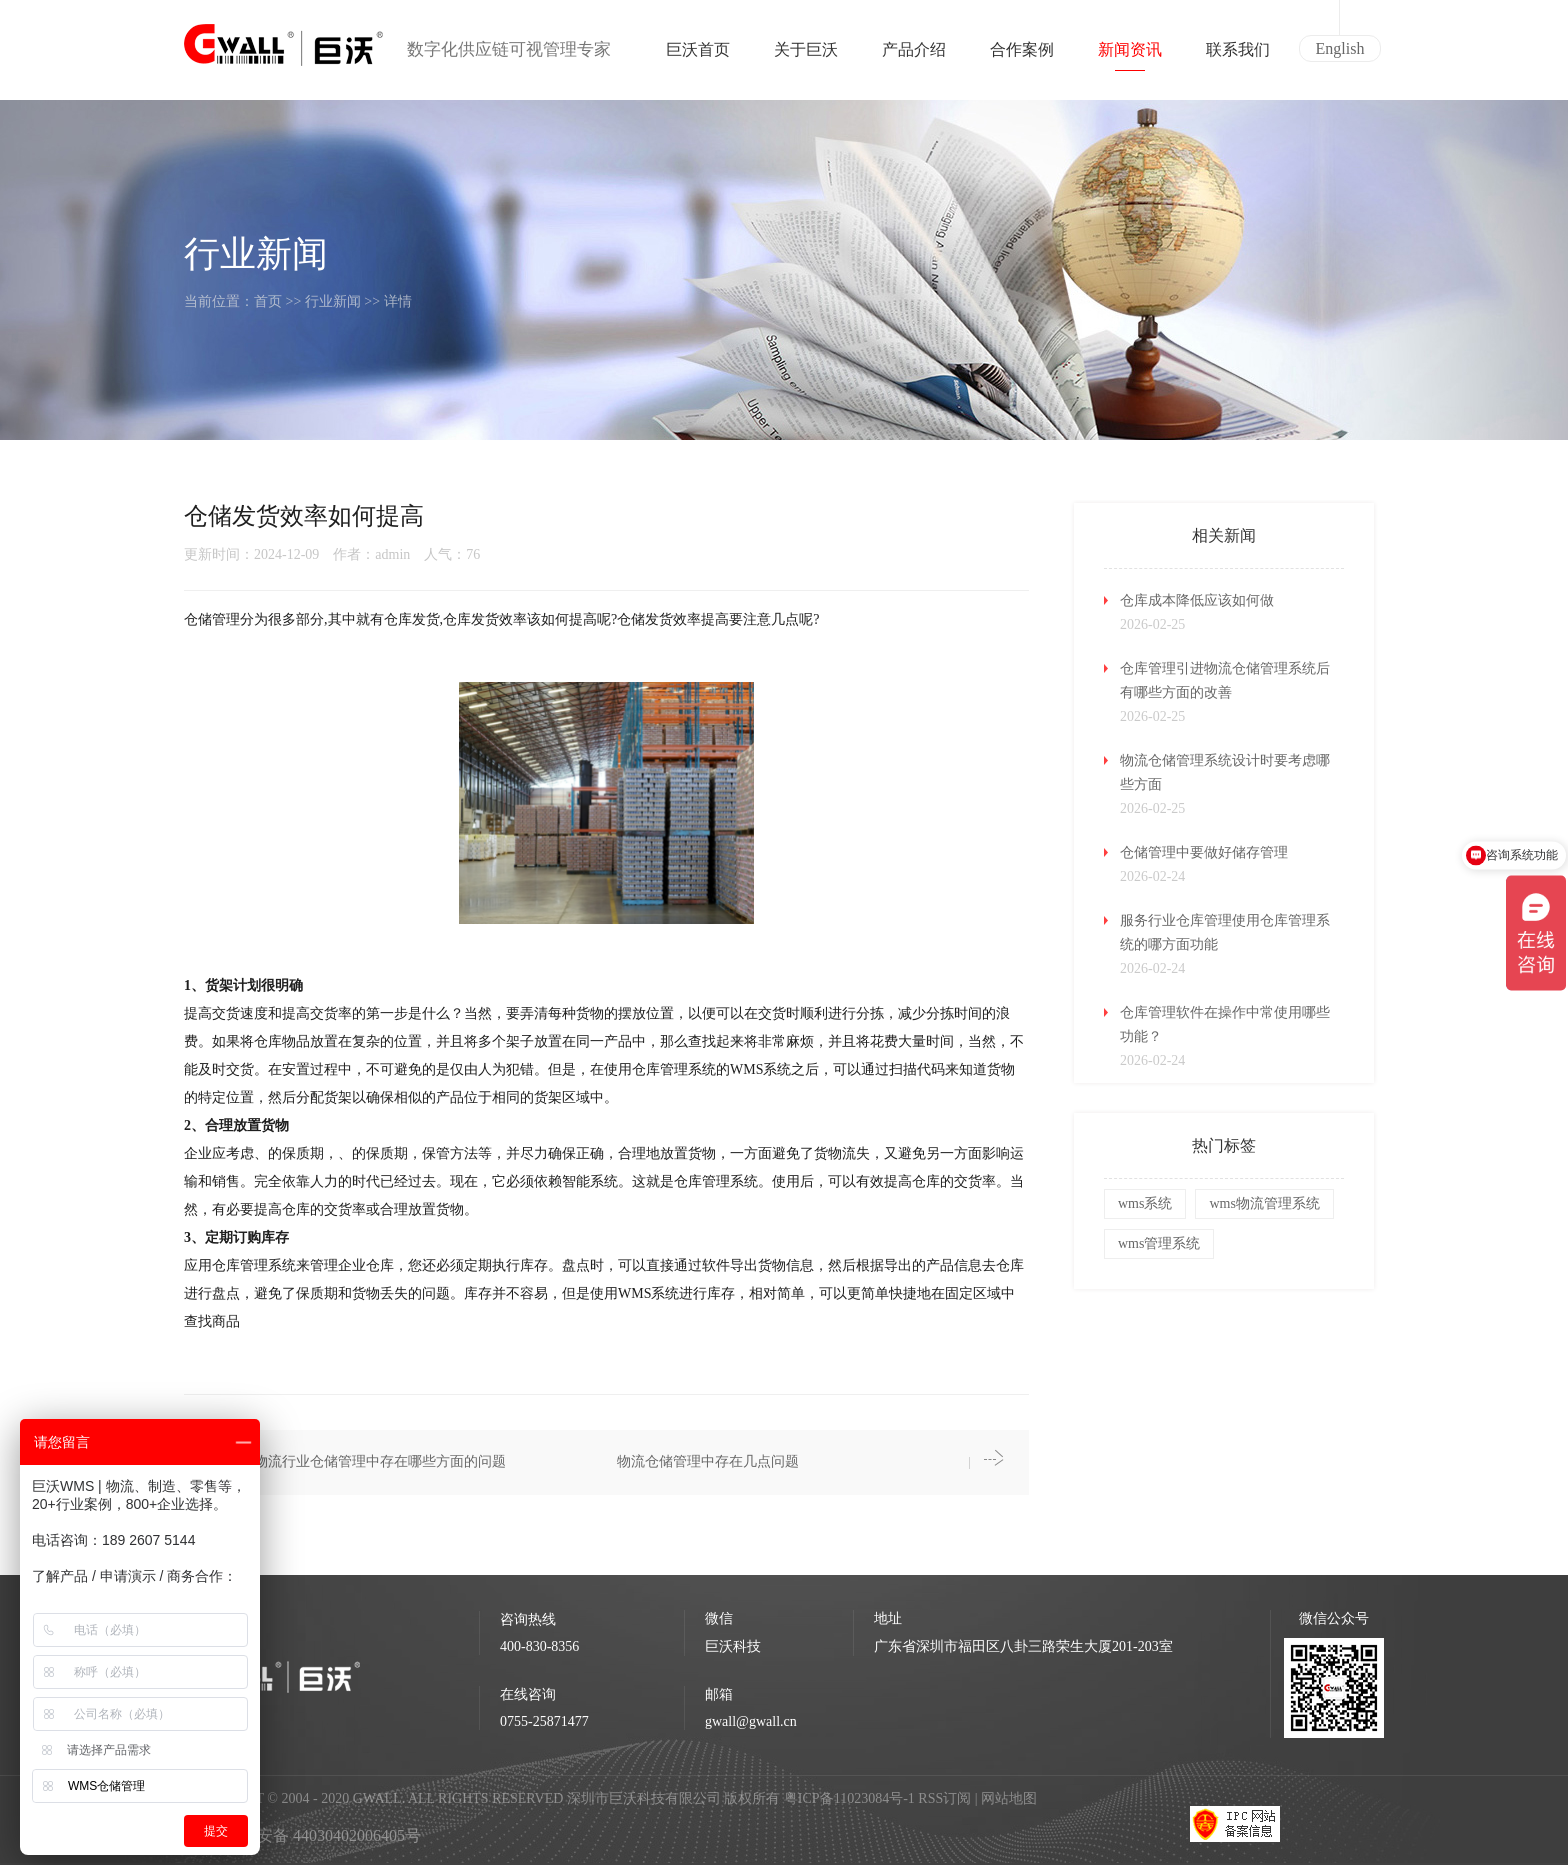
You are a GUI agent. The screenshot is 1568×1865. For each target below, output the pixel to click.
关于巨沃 (806, 56)
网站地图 (1009, 1798)
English (1340, 48)
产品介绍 (914, 56)
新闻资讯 (1130, 56)
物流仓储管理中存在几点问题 (708, 1461)
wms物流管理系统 (1264, 1203)
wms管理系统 (1159, 1243)
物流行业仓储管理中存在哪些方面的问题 (380, 1461)
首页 (268, 301)
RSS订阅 (944, 1798)
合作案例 (1022, 56)
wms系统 (1145, 1203)
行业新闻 (333, 301)
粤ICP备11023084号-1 (851, 1798)
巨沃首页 (698, 56)
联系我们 (1238, 56)
